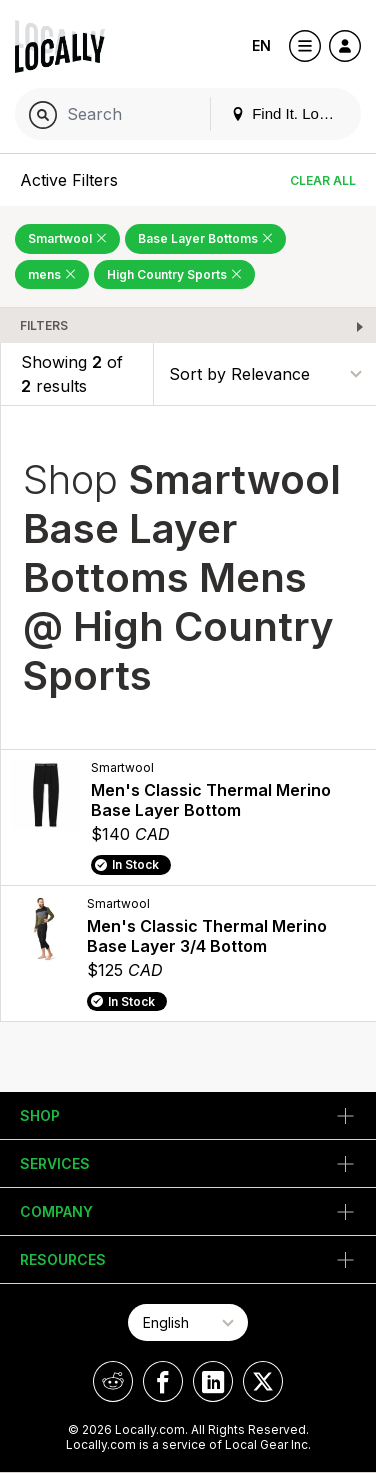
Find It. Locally (290, 113)
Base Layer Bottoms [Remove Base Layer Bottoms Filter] (205, 238)
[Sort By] (265, 374)
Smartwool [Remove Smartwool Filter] (67, 238)
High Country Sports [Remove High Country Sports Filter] (174, 274)
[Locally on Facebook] (163, 1381)
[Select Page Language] (188, 1322)
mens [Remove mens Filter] (52, 274)
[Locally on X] (263, 1381)
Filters (44, 325)
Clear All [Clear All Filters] (323, 180)
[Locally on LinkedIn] (213, 1381)
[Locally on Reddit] (113, 1381)
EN (261, 45)
